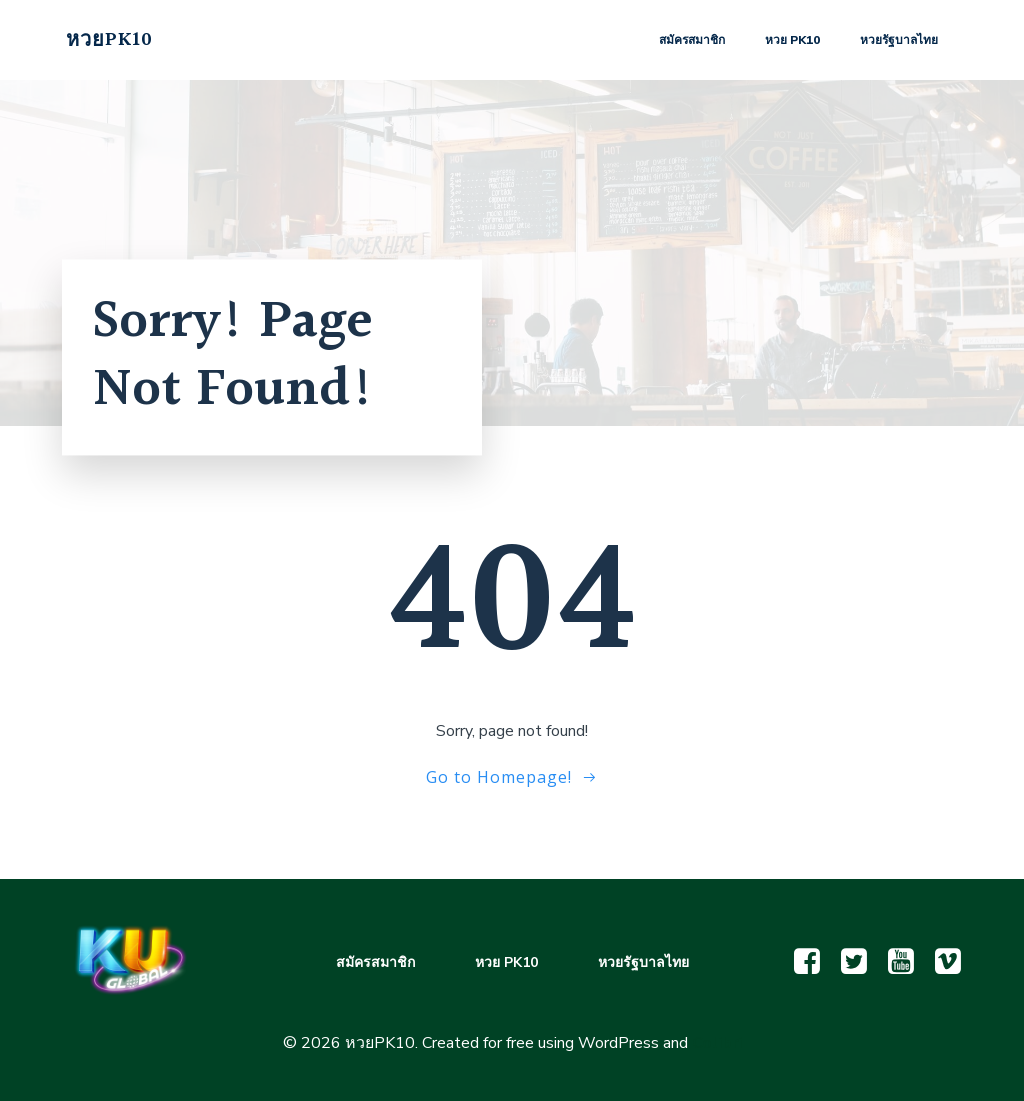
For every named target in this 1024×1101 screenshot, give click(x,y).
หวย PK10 (792, 40)
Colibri (717, 1043)
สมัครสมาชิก (692, 40)
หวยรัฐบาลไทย (899, 40)
